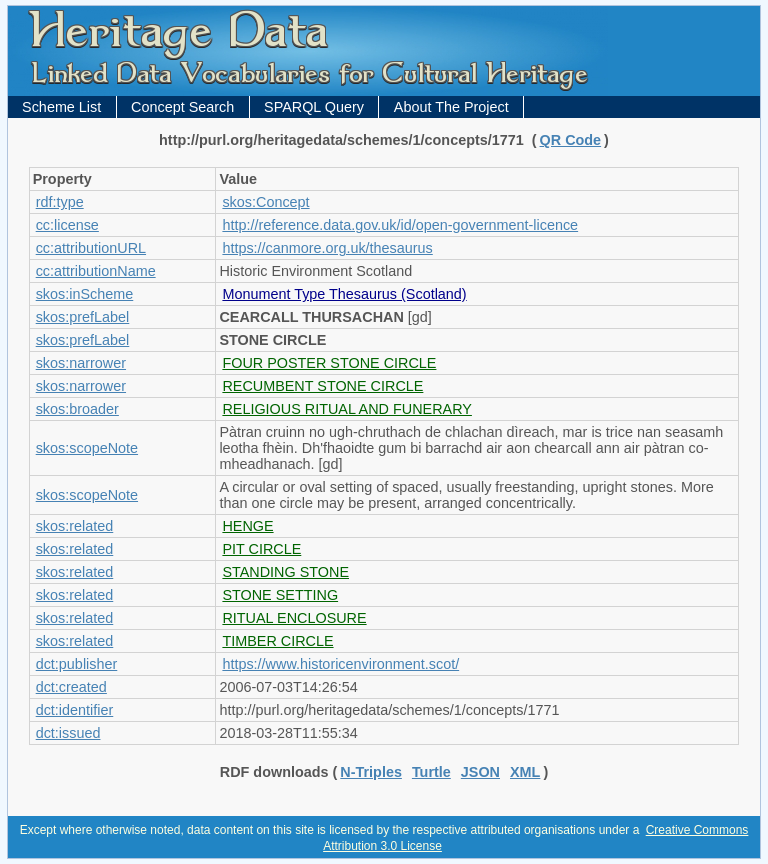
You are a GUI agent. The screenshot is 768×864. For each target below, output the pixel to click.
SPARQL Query (314, 107)
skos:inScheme (85, 294)
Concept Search (182, 107)
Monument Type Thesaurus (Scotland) (344, 294)
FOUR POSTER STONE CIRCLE (329, 363)
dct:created (71, 687)
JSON (480, 772)
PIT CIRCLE (261, 549)
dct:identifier (75, 710)
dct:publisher (77, 664)
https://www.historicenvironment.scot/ (340, 664)
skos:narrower (81, 363)
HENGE (247, 526)
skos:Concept (265, 202)
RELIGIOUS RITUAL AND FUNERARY (347, 409)
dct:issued (68, 733)
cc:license (67, 225)
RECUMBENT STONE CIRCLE (322, 386)
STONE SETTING (280, 595)
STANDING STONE (285, 572)
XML (525, 772)
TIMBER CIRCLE (277, 641)
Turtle (431, 772)
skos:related (75, 526)
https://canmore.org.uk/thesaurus (327, 248)
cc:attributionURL (91, 248)
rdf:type (60, 202)
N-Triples (371, 772)
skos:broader (77, 409)
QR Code (571, 140)
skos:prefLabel (83, 317)
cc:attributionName (96, 271)
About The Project (451, 107)
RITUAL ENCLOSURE (294, 618)
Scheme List (61, 107)
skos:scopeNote (87, 448)
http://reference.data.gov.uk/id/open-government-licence (400, 225)
